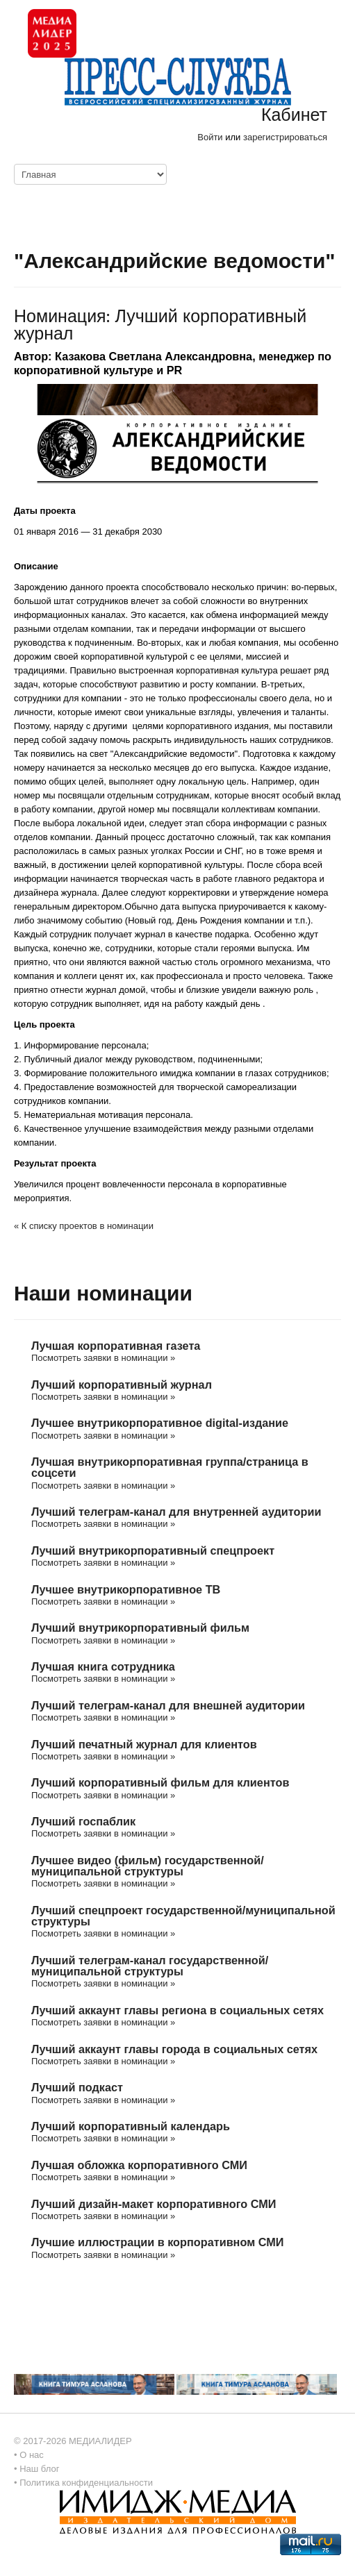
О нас (31, 2455)
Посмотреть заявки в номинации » (103, 1358)
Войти (209, 137)
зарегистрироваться (285, 137)
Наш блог (39, 2469)
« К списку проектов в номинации (84, 1226)
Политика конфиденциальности (86, 2482)
